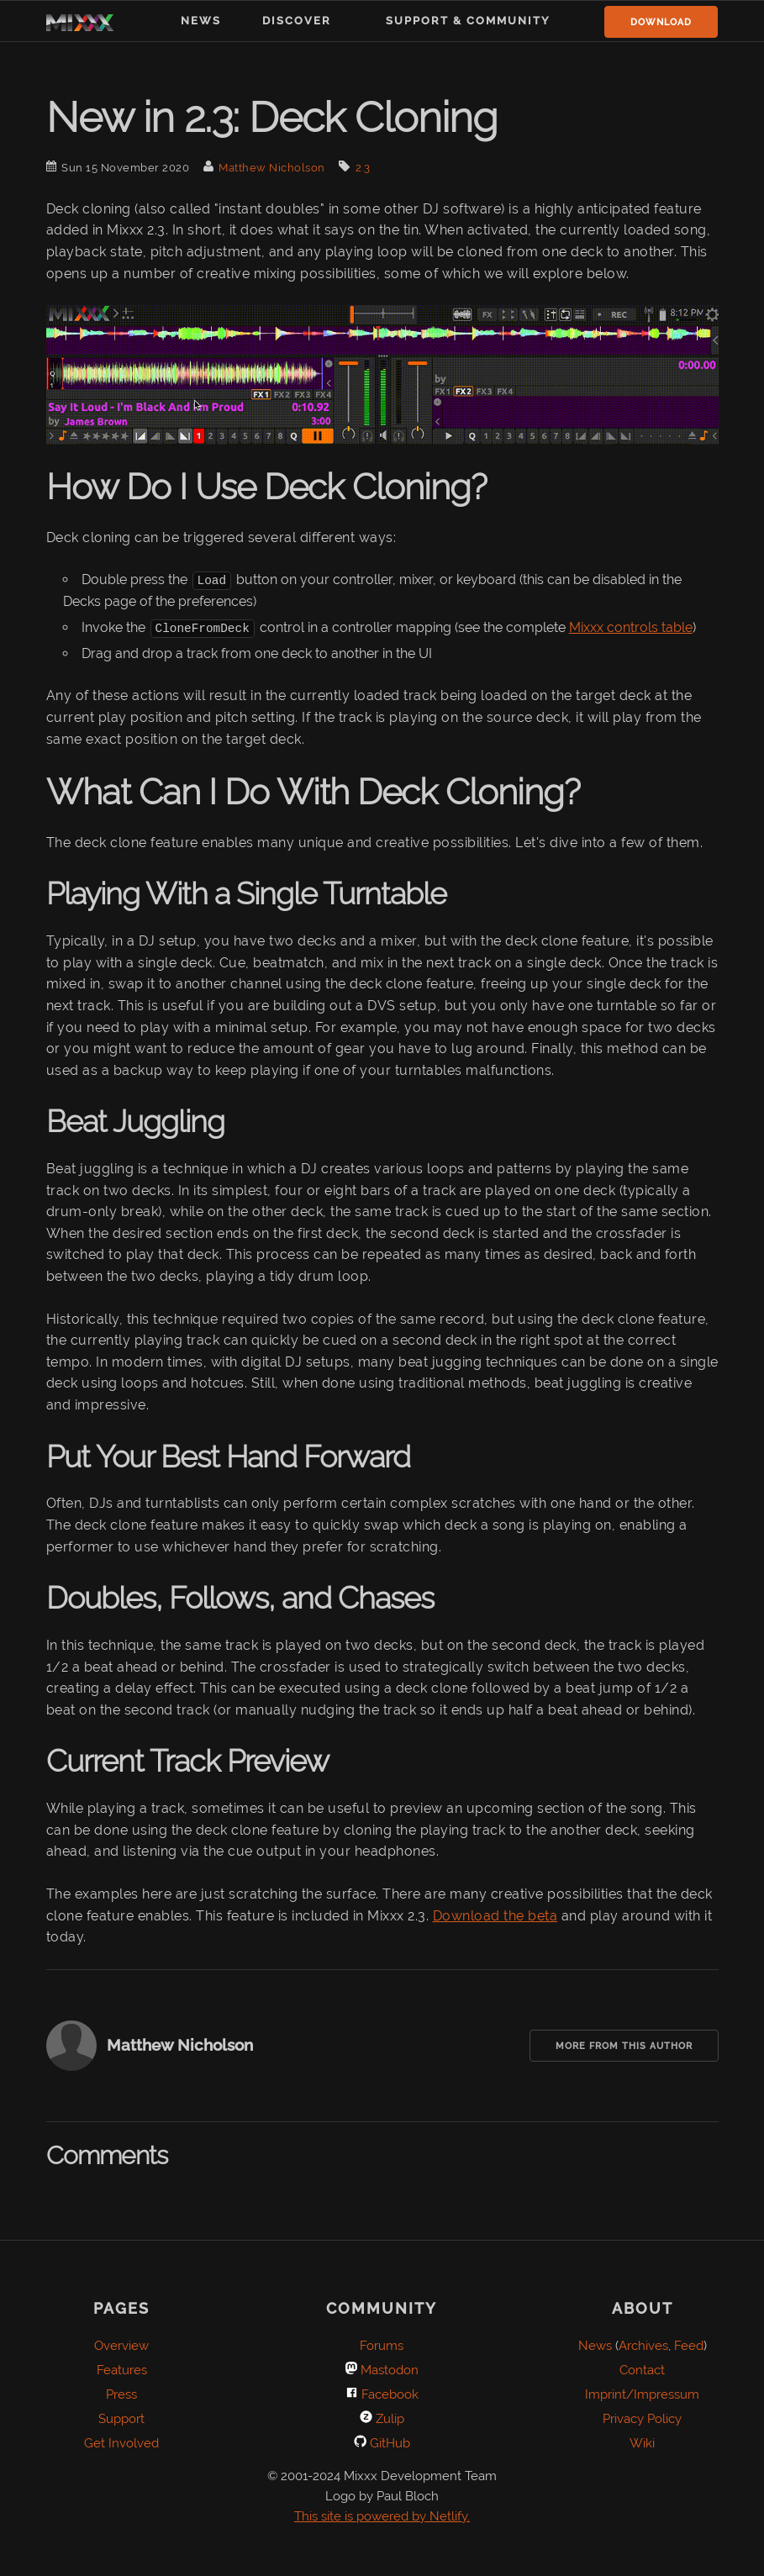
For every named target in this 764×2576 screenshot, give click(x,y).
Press (121, 2393)
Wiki (642, 2442)
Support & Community (468, 20)
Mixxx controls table (631, 627)
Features (122, 2369)
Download (661, 22)
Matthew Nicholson (272, 167)
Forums (381, 2344)
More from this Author (624, 2045)
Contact (642, 2369)
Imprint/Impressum (642, 2393)
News (201, 20)
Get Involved (121, 2442)
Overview (121, 2344)
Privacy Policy (642, 2418)
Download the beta (495, 1915)
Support (121, 2418)
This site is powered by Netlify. (382, 2515)
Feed (688, 2344)
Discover (296, 20)
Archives (643, 2344)
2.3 (363, 167)
